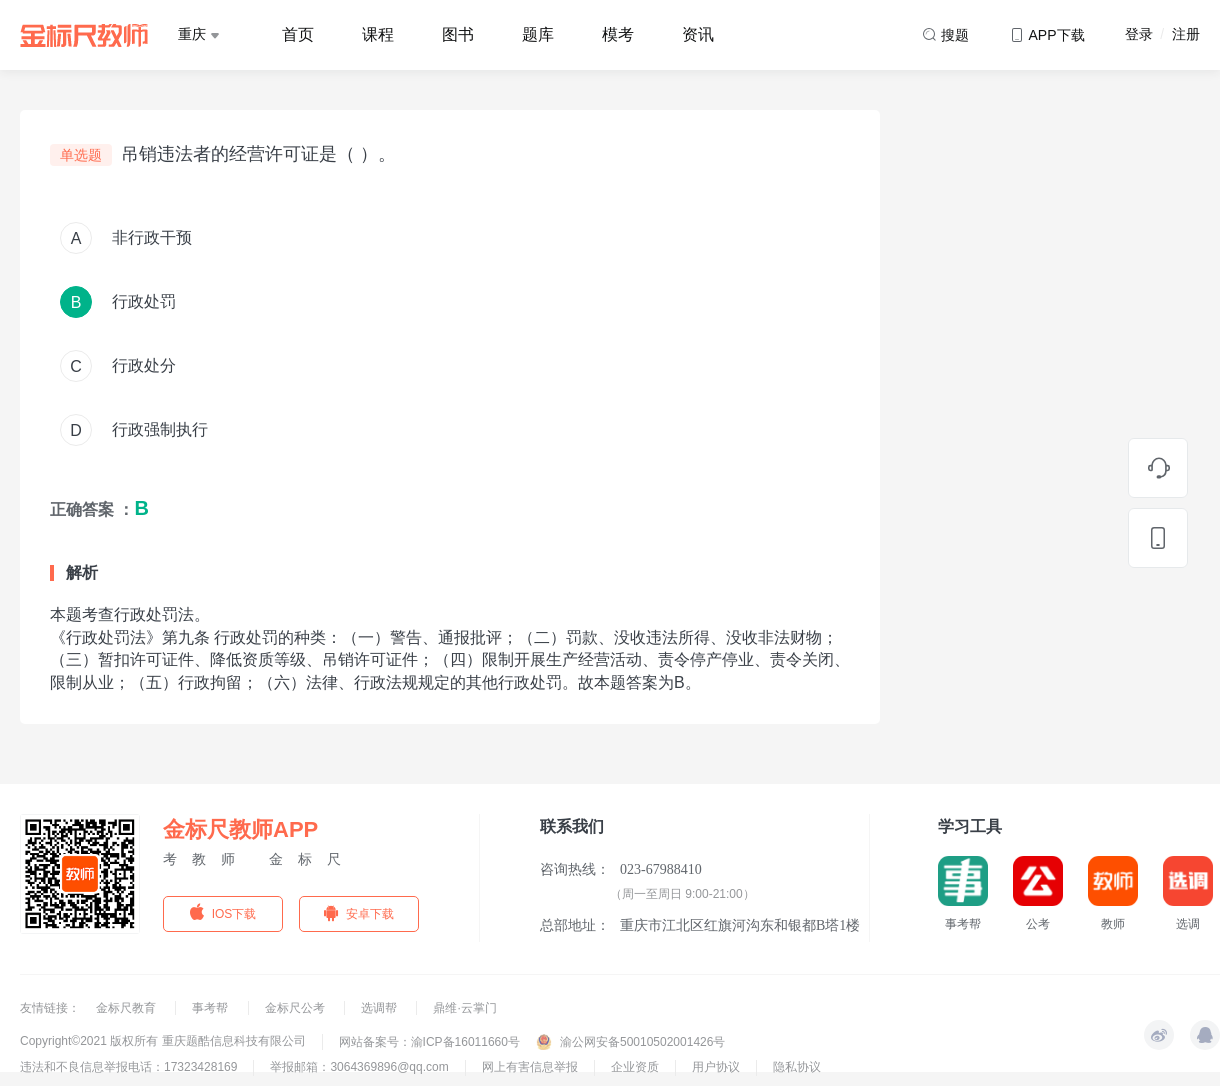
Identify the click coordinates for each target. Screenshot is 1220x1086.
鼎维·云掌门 (464, 1008)
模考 (618, 34)
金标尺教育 (127, 1008)
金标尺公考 (296, 1008)
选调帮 (380, 1008)
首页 (298, 34)
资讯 (698, 34)
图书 (458, 34)
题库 (538, 34)
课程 (378, 34)
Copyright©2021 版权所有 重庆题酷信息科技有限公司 (163, 1041)
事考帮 (211, 1008)
